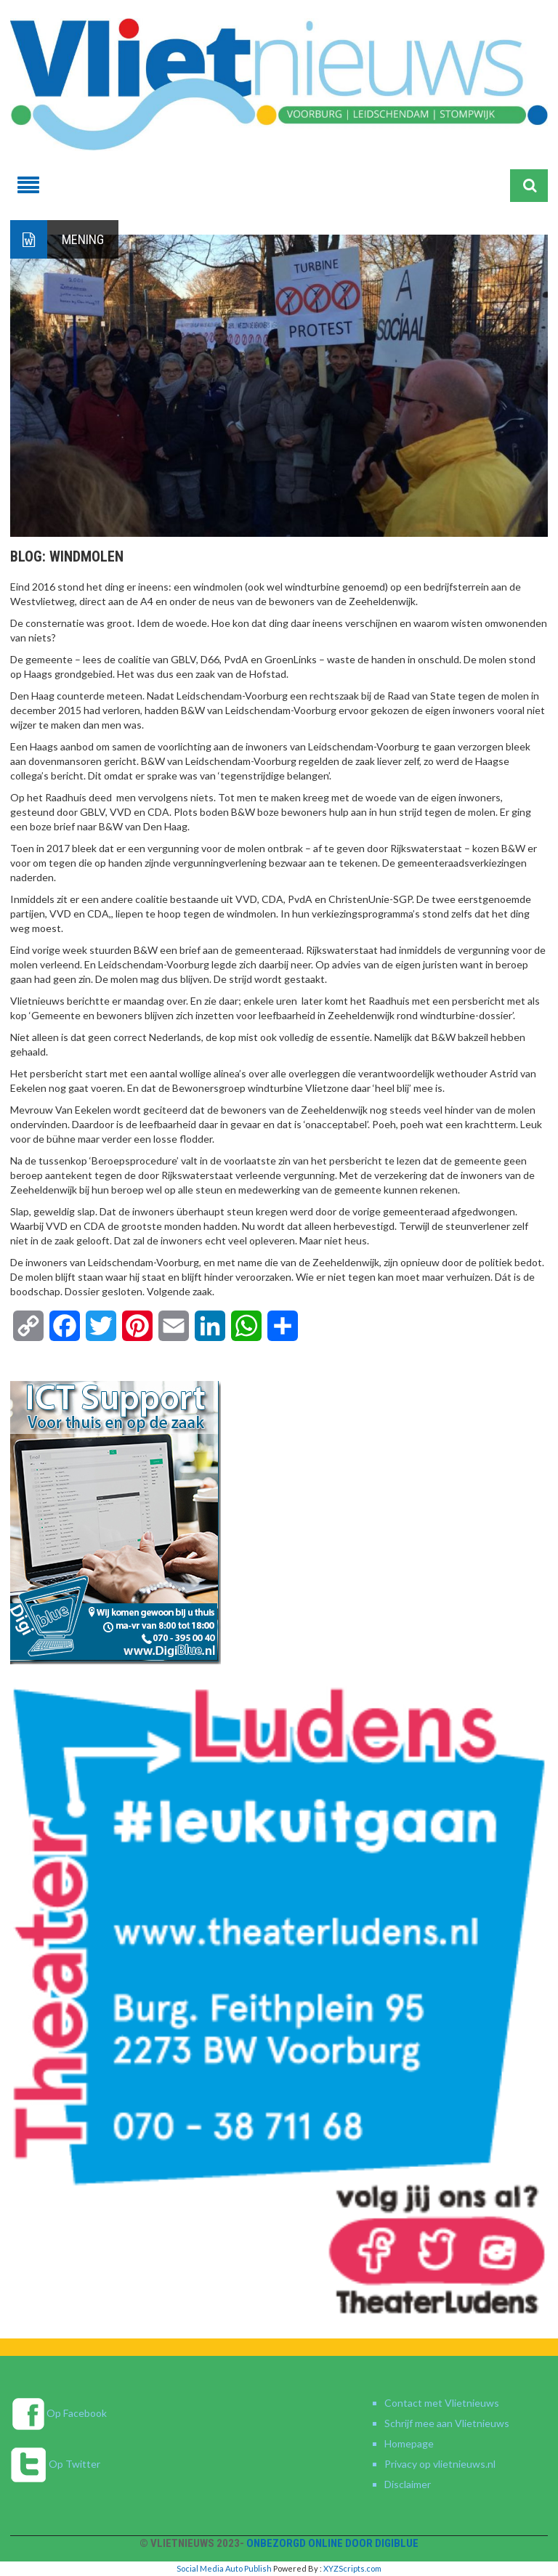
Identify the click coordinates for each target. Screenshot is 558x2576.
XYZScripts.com (352, 2568)
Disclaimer (407, 2484)
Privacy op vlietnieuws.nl (440, 2464)
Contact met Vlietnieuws (441, 2403)
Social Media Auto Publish (224, 2568)
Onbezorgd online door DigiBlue (332, 2543)
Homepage (409, 2443)
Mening (83, 239)
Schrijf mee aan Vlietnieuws (446, 2423)
